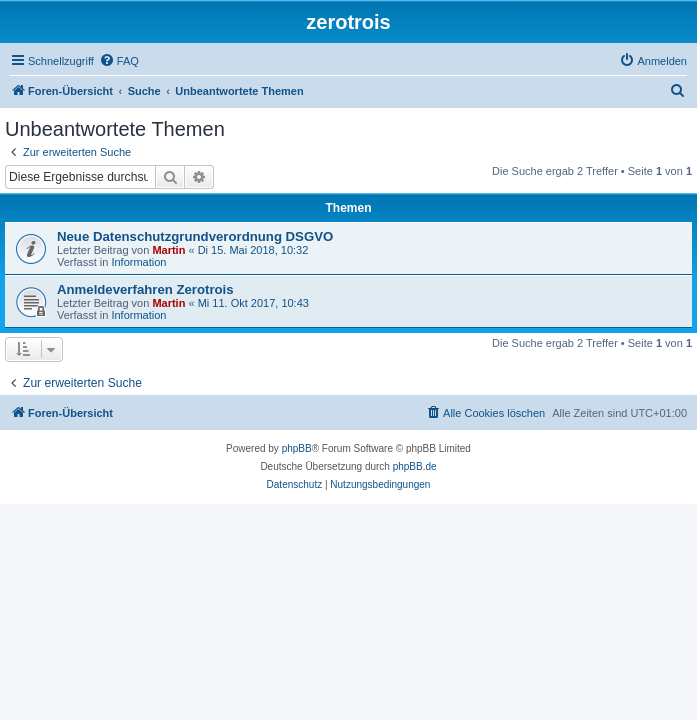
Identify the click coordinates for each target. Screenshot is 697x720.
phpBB (297, 448)
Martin (168, 250)
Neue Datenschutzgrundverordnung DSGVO (195, 236)
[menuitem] (119, 61)
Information (138, 262)
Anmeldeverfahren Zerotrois (145, 289)
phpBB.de (415, 466)
